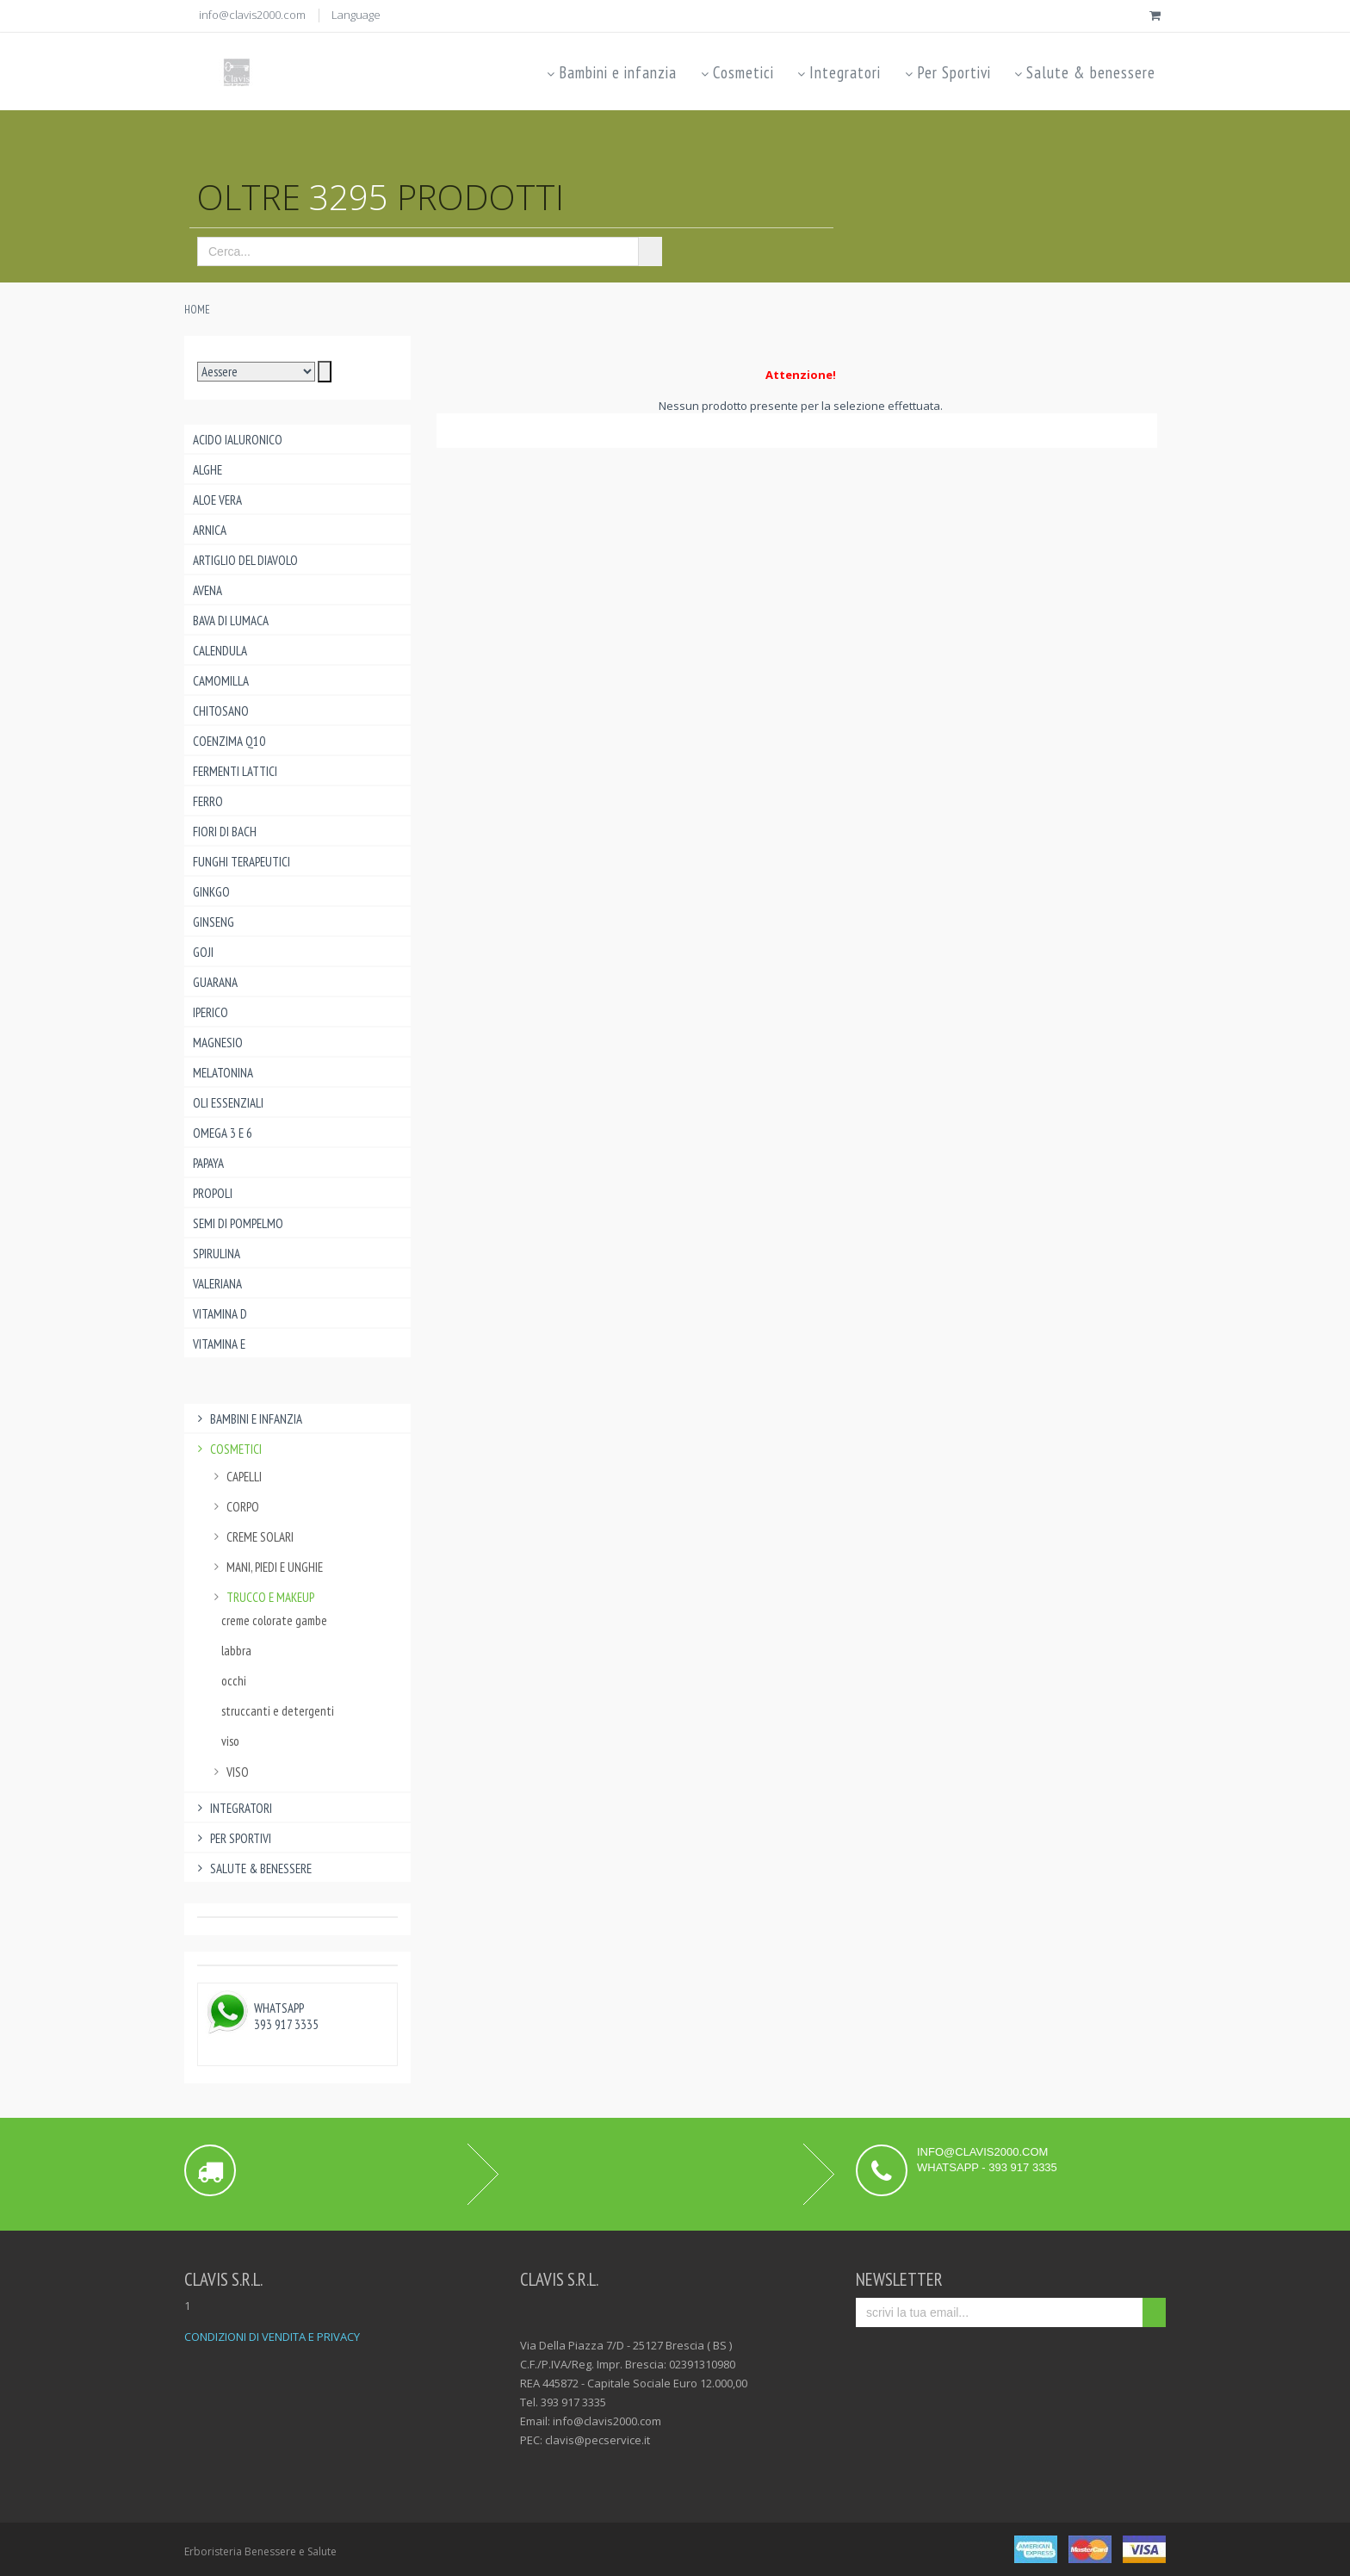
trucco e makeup (261, 1597)
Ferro (208, 801)
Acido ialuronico (237, 439)
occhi (233, 1681)
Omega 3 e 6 (222, 1133)
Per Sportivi (946, 72)
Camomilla (221, 681)
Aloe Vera (217, 500)
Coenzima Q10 (229, 741)
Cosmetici (735, 72)
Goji (203, 952)
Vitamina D (220, 1314)
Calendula (220, 650)
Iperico (210, 1012)
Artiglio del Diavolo (245, 560)
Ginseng (213, 922)
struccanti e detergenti (277, 1711)
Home (197, 309)
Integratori (838, 72)
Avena (207, 590)
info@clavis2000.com (252, 14)
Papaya (208, 1163)
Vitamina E (219, 1344)
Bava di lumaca (231, 620)
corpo (234, 1507)
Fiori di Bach (225, 831)
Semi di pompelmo (238, 1223)
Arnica (209, 530)
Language (356, 14)
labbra (236, 1650)
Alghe (207, 470)
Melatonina (223, 1073)
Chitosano (221, 711)
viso (230, 1741)
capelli (235, 1476)
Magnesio (218, 1042)
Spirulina (216, 1253)
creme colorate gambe (274, 1620)
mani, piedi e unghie (266, 1567)
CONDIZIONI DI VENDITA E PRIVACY (272, 2336)
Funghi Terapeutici (241, 861)
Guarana (215, 982)
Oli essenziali (228, 1103)
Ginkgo (211, 892)
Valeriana (217, 1284)
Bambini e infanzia (611, 72)
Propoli (212, 1193)
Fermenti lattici (235, 771)
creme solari (251, 1537)
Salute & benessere (1084, 72)
